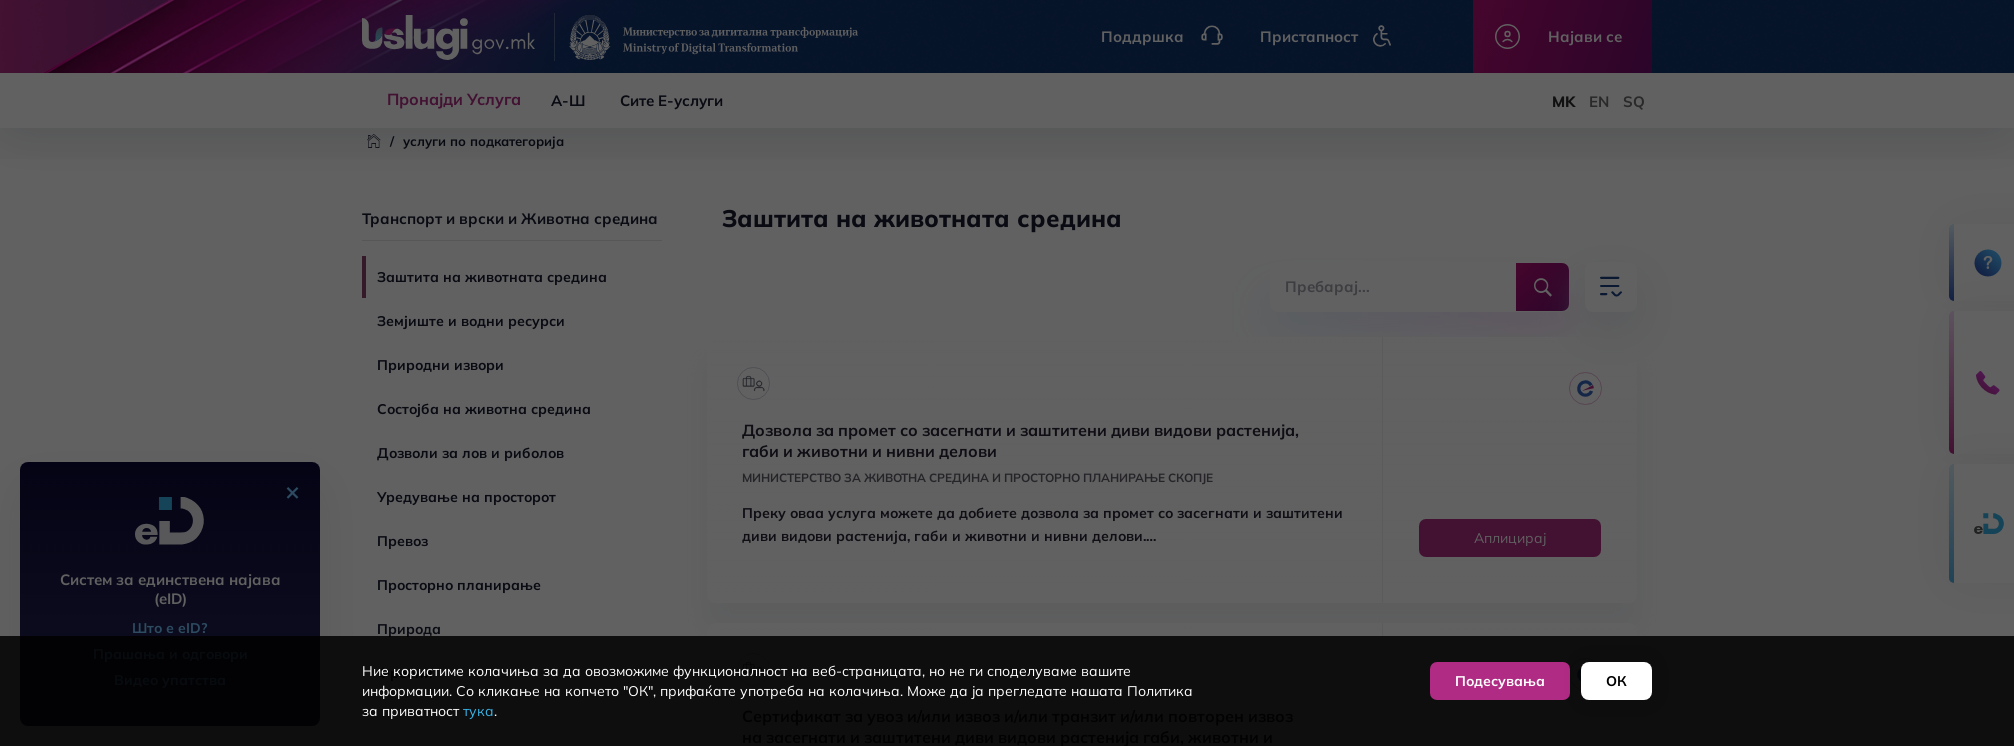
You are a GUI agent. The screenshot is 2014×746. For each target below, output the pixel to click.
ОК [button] (1616, 681)
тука (478, 711)
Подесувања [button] (1500, 681)
